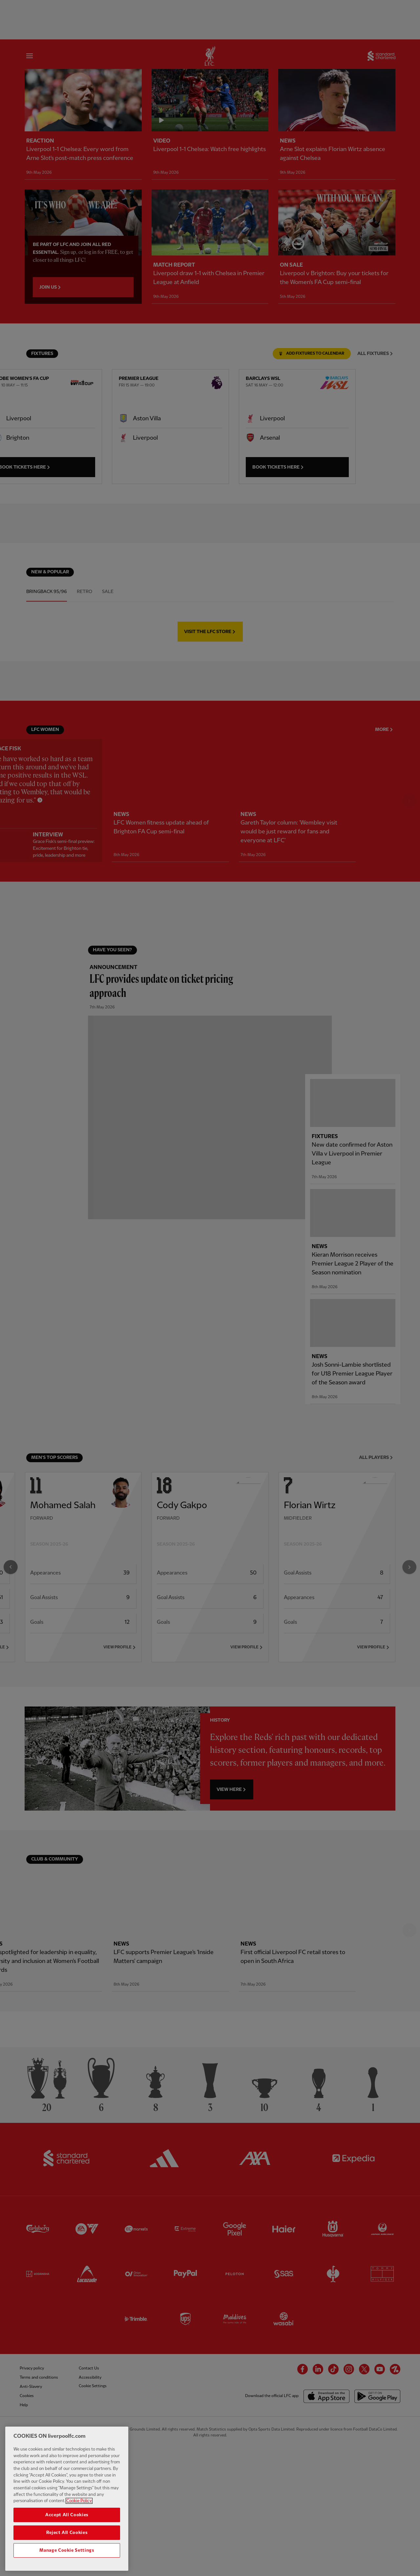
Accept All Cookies (66, 2521)
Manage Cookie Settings (66, 2557)
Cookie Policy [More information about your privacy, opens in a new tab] (79, 2507)
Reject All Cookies (67, 2539)
